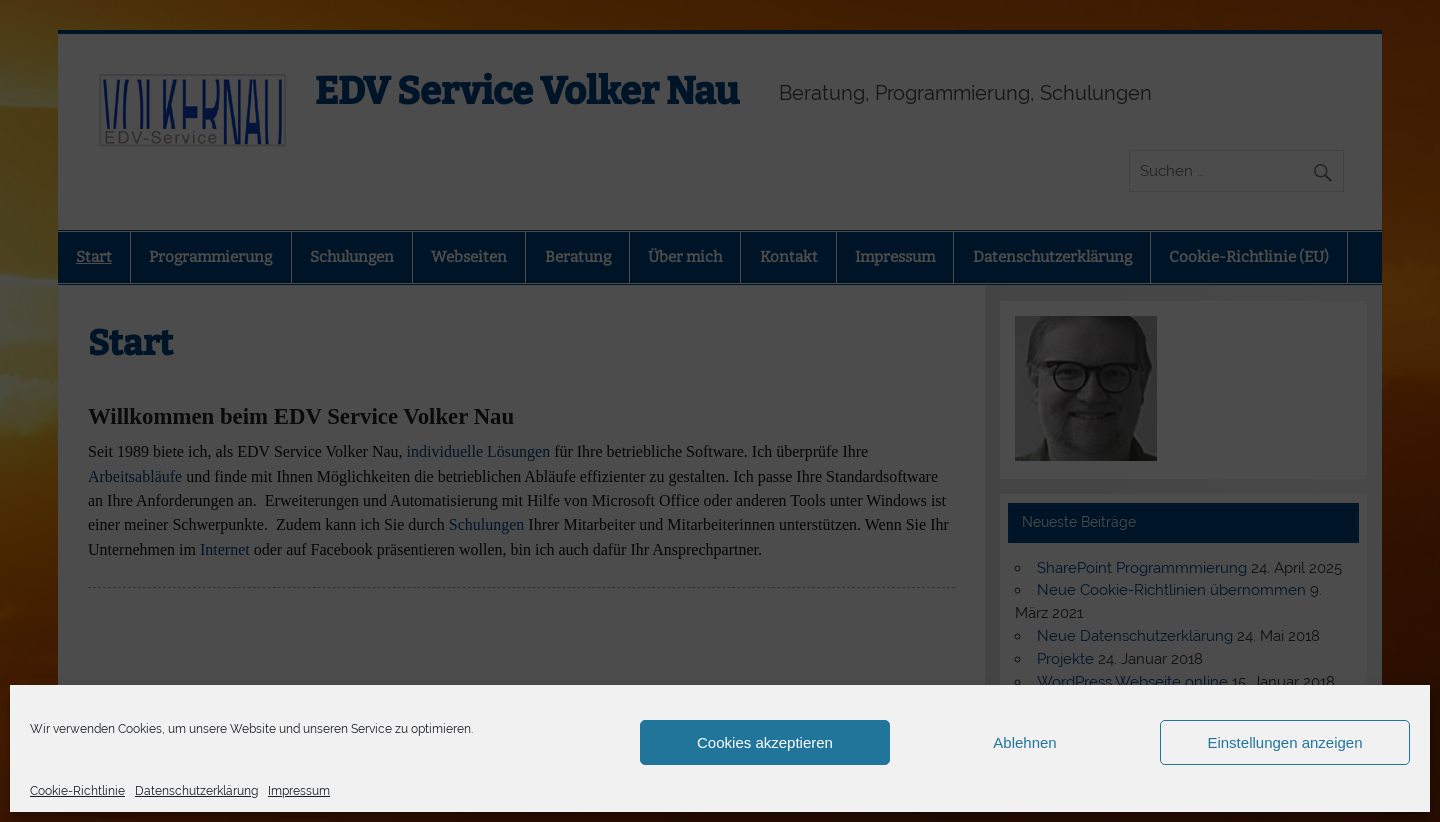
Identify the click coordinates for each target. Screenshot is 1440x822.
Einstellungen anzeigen (1284, 742)
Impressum (299, 791)
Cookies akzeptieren (765, 742)
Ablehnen (1024, 742)
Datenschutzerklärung (196, 791)
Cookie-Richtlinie (77, 791)
